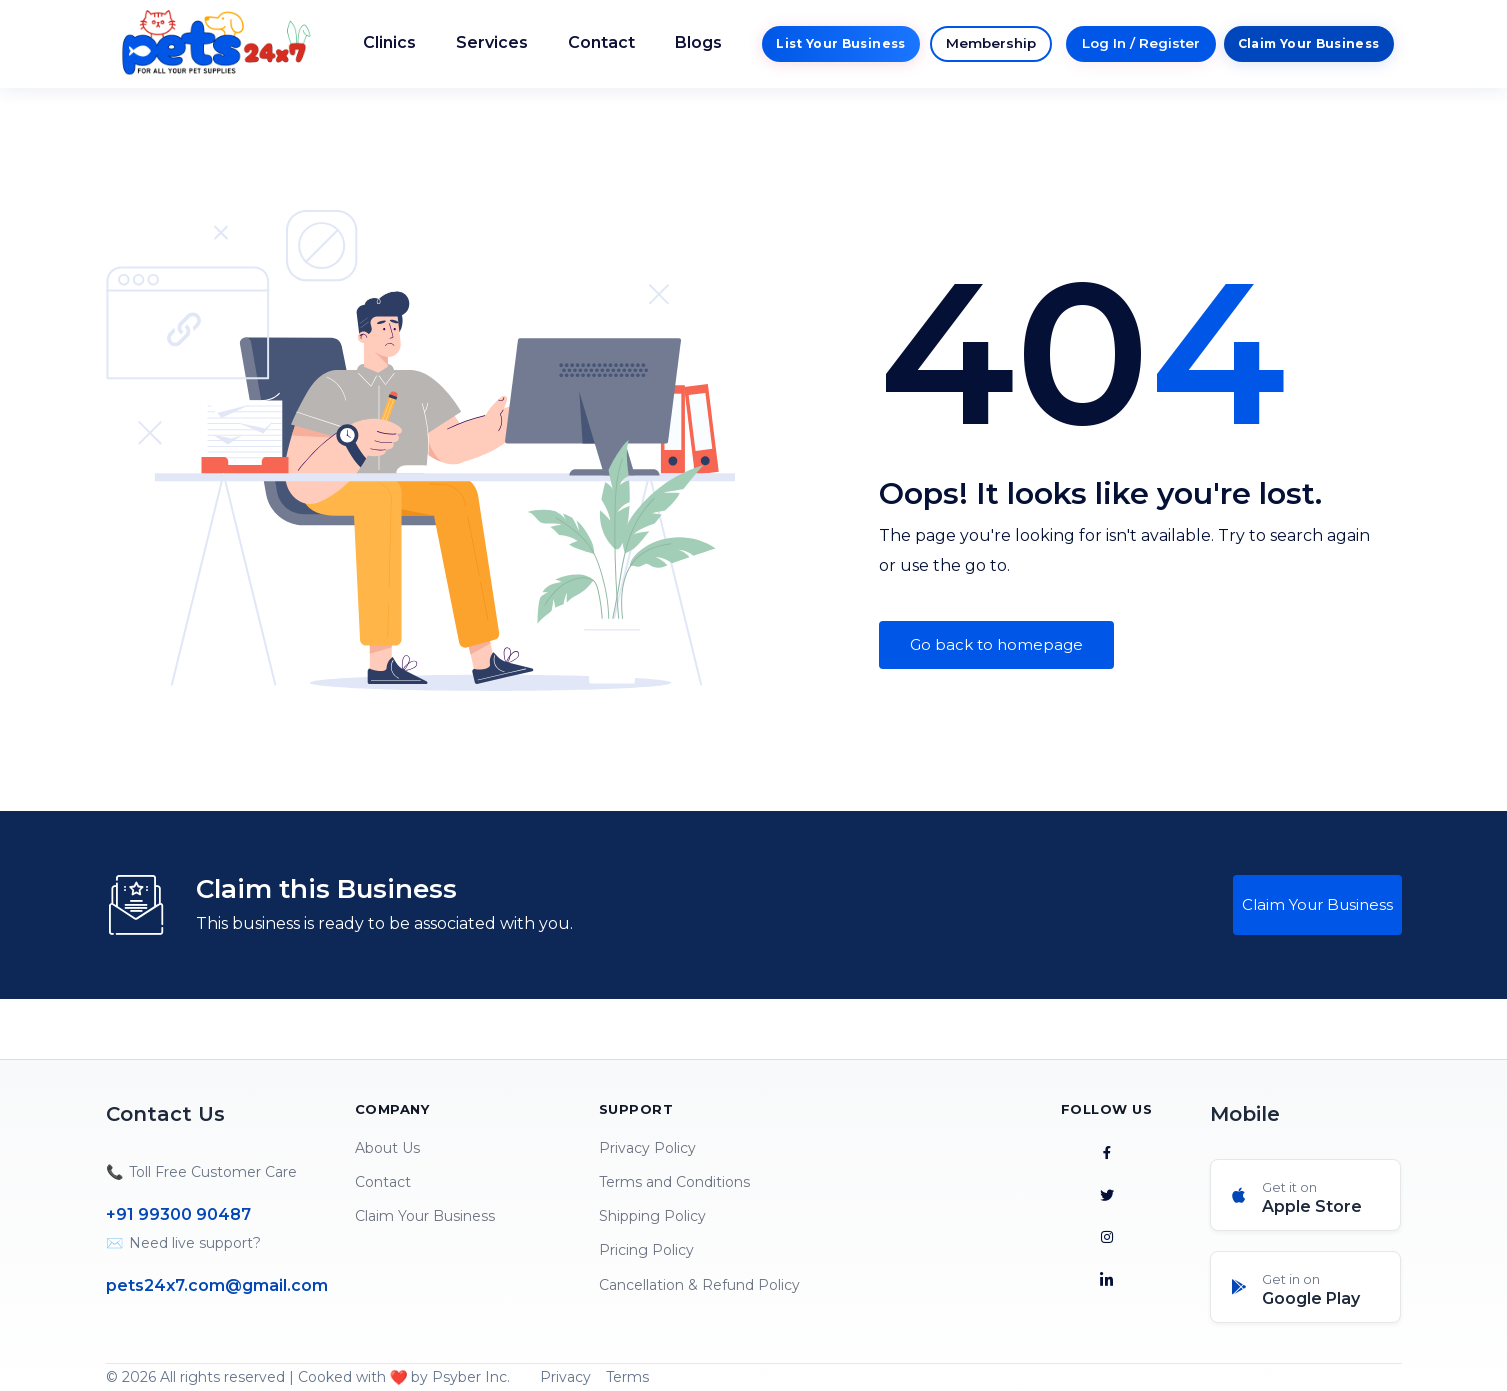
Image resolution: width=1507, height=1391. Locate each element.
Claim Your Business (1309, 43)
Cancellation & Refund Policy (699, 1285)
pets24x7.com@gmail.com (217, 1285)
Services (492, 42)
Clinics (389, 42)
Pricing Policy (646, 1250)
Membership (991, 43)
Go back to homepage (996, 644)
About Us (387, 1148)
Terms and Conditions (674, 1182)
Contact (601, 42)
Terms (627, 1377)
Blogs (698, 42)
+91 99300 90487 (178, 1214)
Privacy (565, 1377)
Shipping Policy (652, 1216)
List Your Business (840, 43)
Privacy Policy (647, 1148)
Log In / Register (1141, 43)
